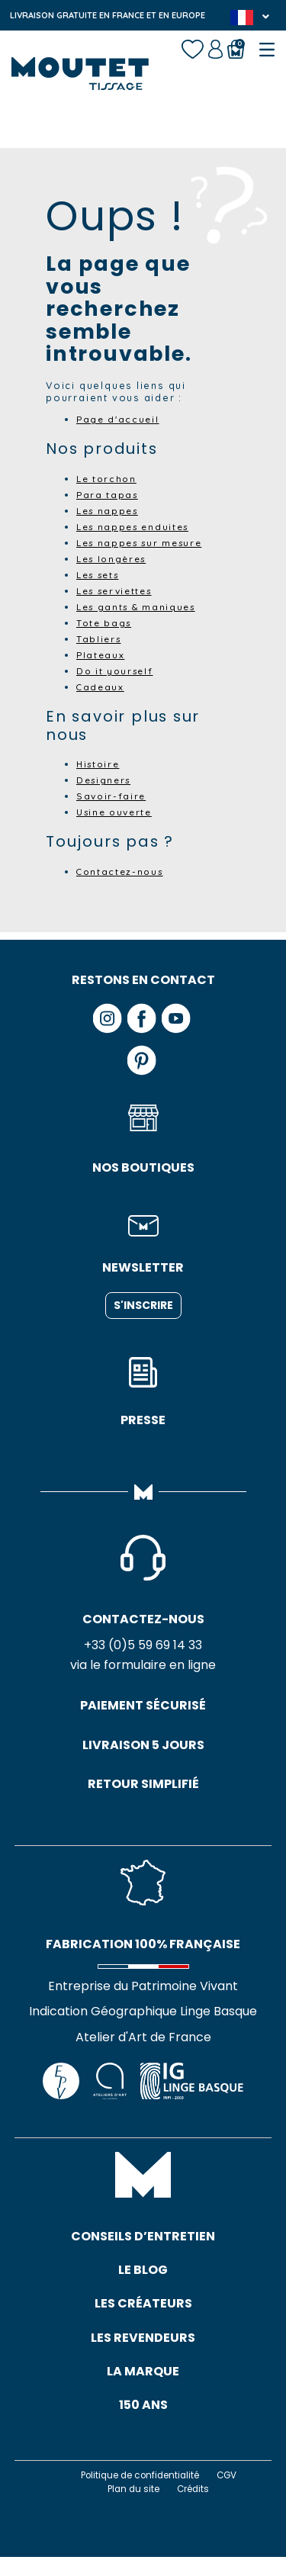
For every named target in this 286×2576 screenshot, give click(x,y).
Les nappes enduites (137, 526)
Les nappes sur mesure (145, 542)
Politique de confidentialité (138, 2494)
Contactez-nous (122, 871)
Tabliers (100, 638)
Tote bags (105, 622)
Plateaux (101, 654)
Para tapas (108, 494)
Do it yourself (117, 670)
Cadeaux (101, 686)
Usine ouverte (117, 812)
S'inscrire (143, 1305)
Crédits (195, 2507)
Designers (106, 779)
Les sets (101, 574)
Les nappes (110, 510)
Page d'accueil (119, 419)
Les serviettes (119, 590)
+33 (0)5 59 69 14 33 (143, 1646)
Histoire (100, 763)
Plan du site (131, 2507)
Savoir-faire (112, 796)
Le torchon (108, 478)
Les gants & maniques (140, 606)
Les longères (115, 558)
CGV (232, 2494)
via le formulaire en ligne (143, 1667)
